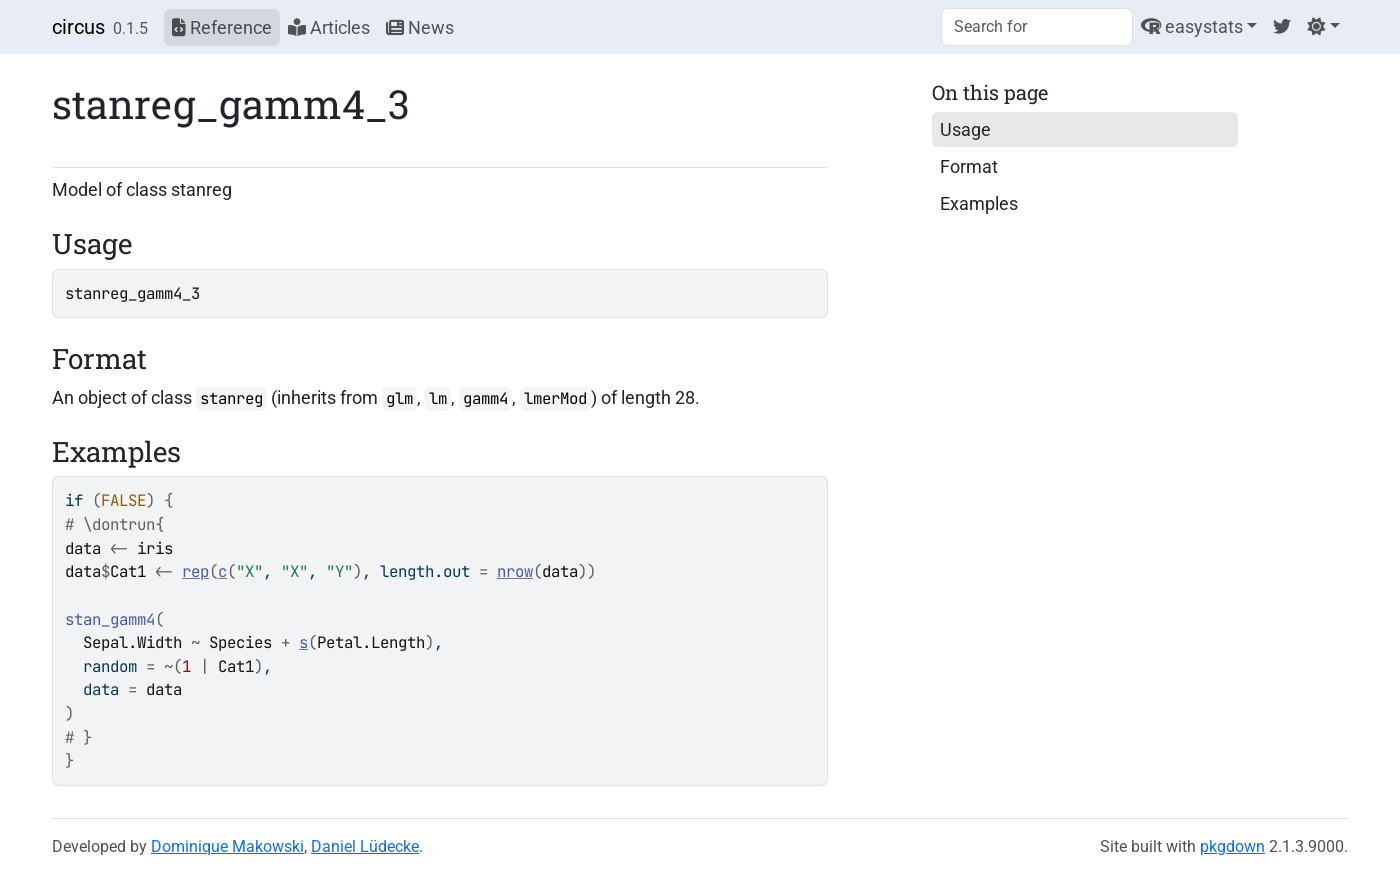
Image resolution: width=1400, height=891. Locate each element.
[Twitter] (1282, 26)
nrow (515, 571)
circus (78, 27)
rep (195, 571)
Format (969, 166)
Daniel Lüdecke (365, 846)
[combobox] (1037, 27)
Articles (329, 27)
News (420, 27)
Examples (979, 203)
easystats (1192, 26)
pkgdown (1232, 846)
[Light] (1323, 26)
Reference (222, 27)
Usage (965, 129)
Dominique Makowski (227, 846)
